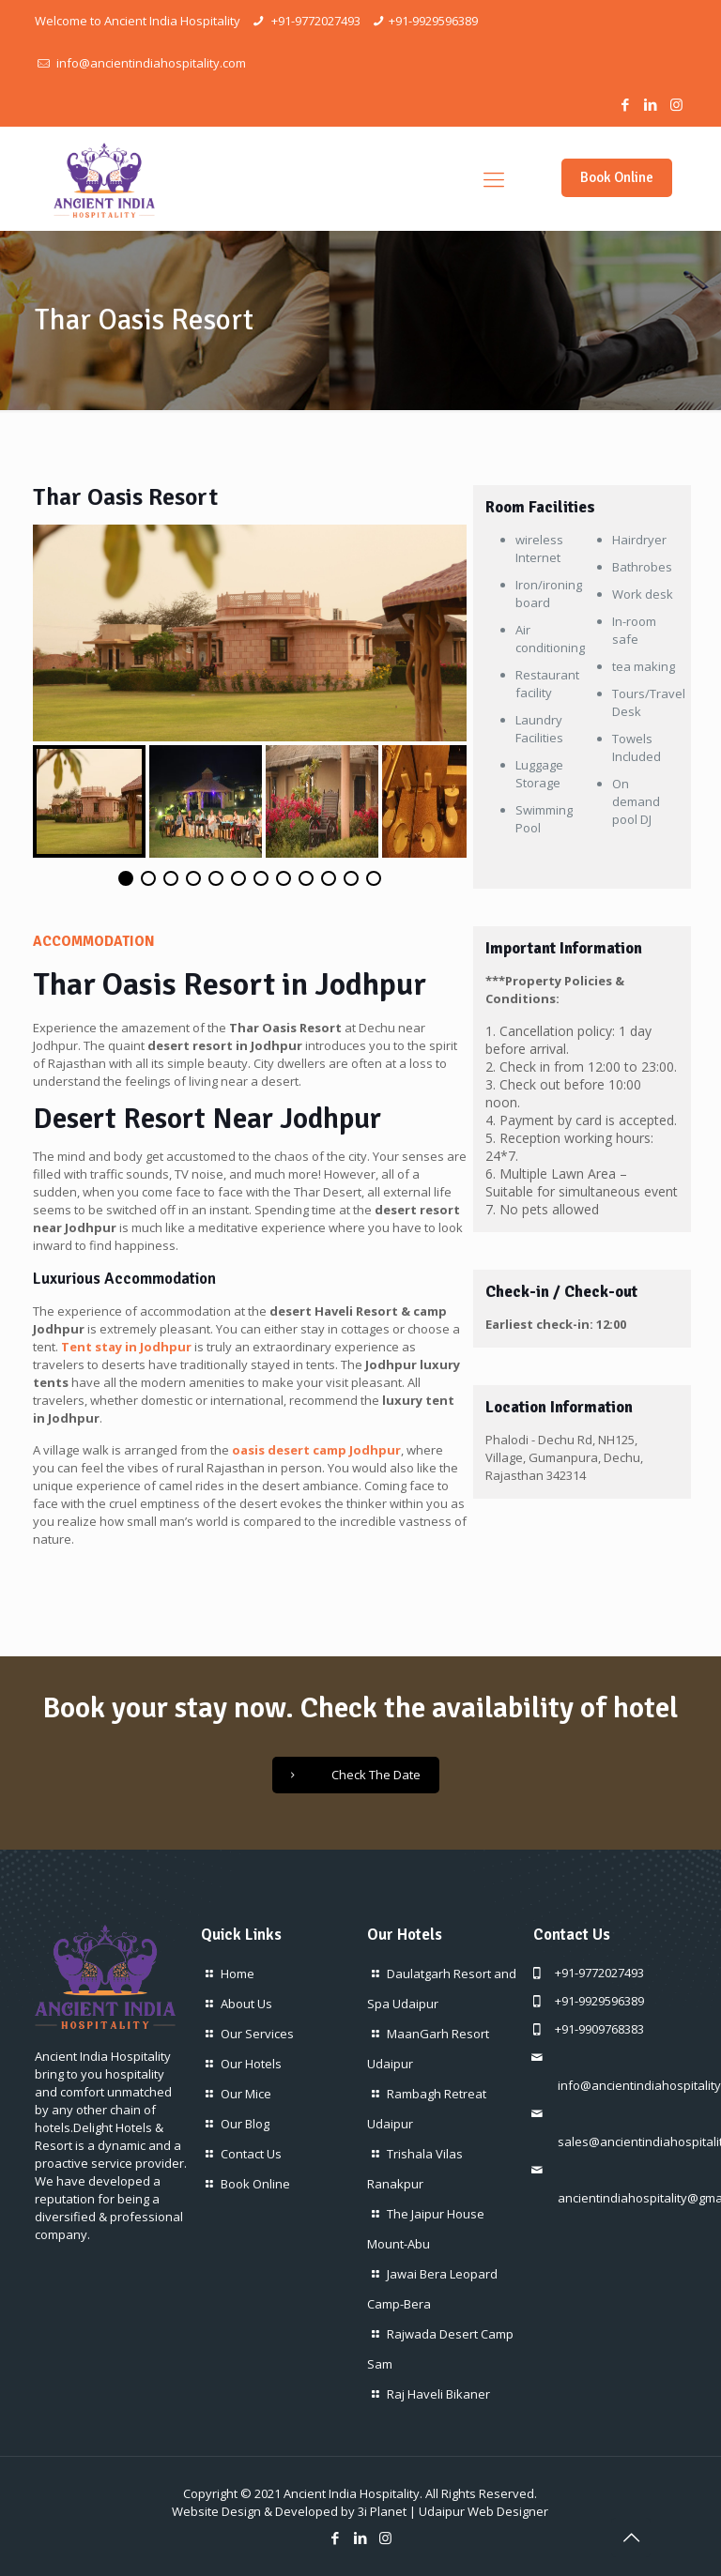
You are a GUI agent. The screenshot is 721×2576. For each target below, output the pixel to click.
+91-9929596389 (433, 20)
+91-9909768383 (599, 2028)
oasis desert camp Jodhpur (316, 1449)
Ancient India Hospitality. (353, 2493)
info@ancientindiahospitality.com (150, 62)
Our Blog (245, 2123)
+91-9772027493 (314, 20)
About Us (246, 2003)
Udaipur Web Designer (483, 2511)
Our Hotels (251, 2063)
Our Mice (246, 2093)
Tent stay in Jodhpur (126, 1346)
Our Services (257, 2033)
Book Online (616, 177)
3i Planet (382, 2511)
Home (237, 1973)
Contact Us (251, 2153)
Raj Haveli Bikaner (438, 2393)
